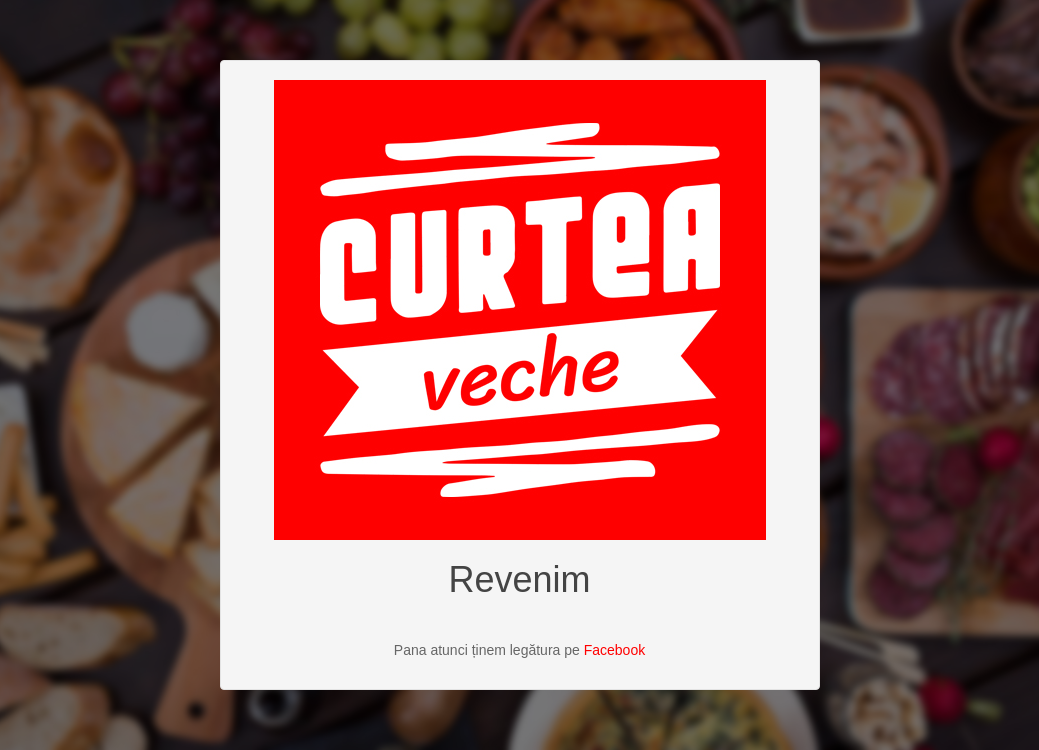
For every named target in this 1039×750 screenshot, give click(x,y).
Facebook (614, 650)
